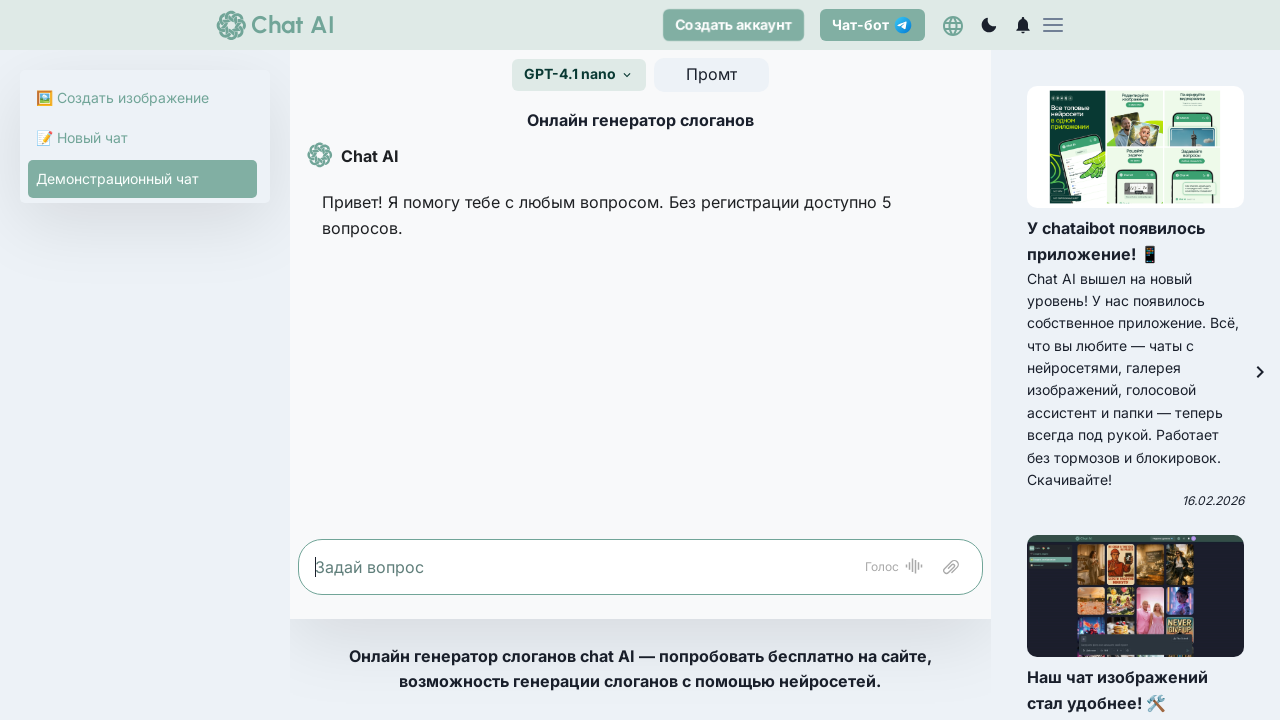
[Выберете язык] (953, 25)
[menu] (1053, 25)
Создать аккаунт (733, 24)
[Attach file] (951, 567)
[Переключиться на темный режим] (989, 25)
